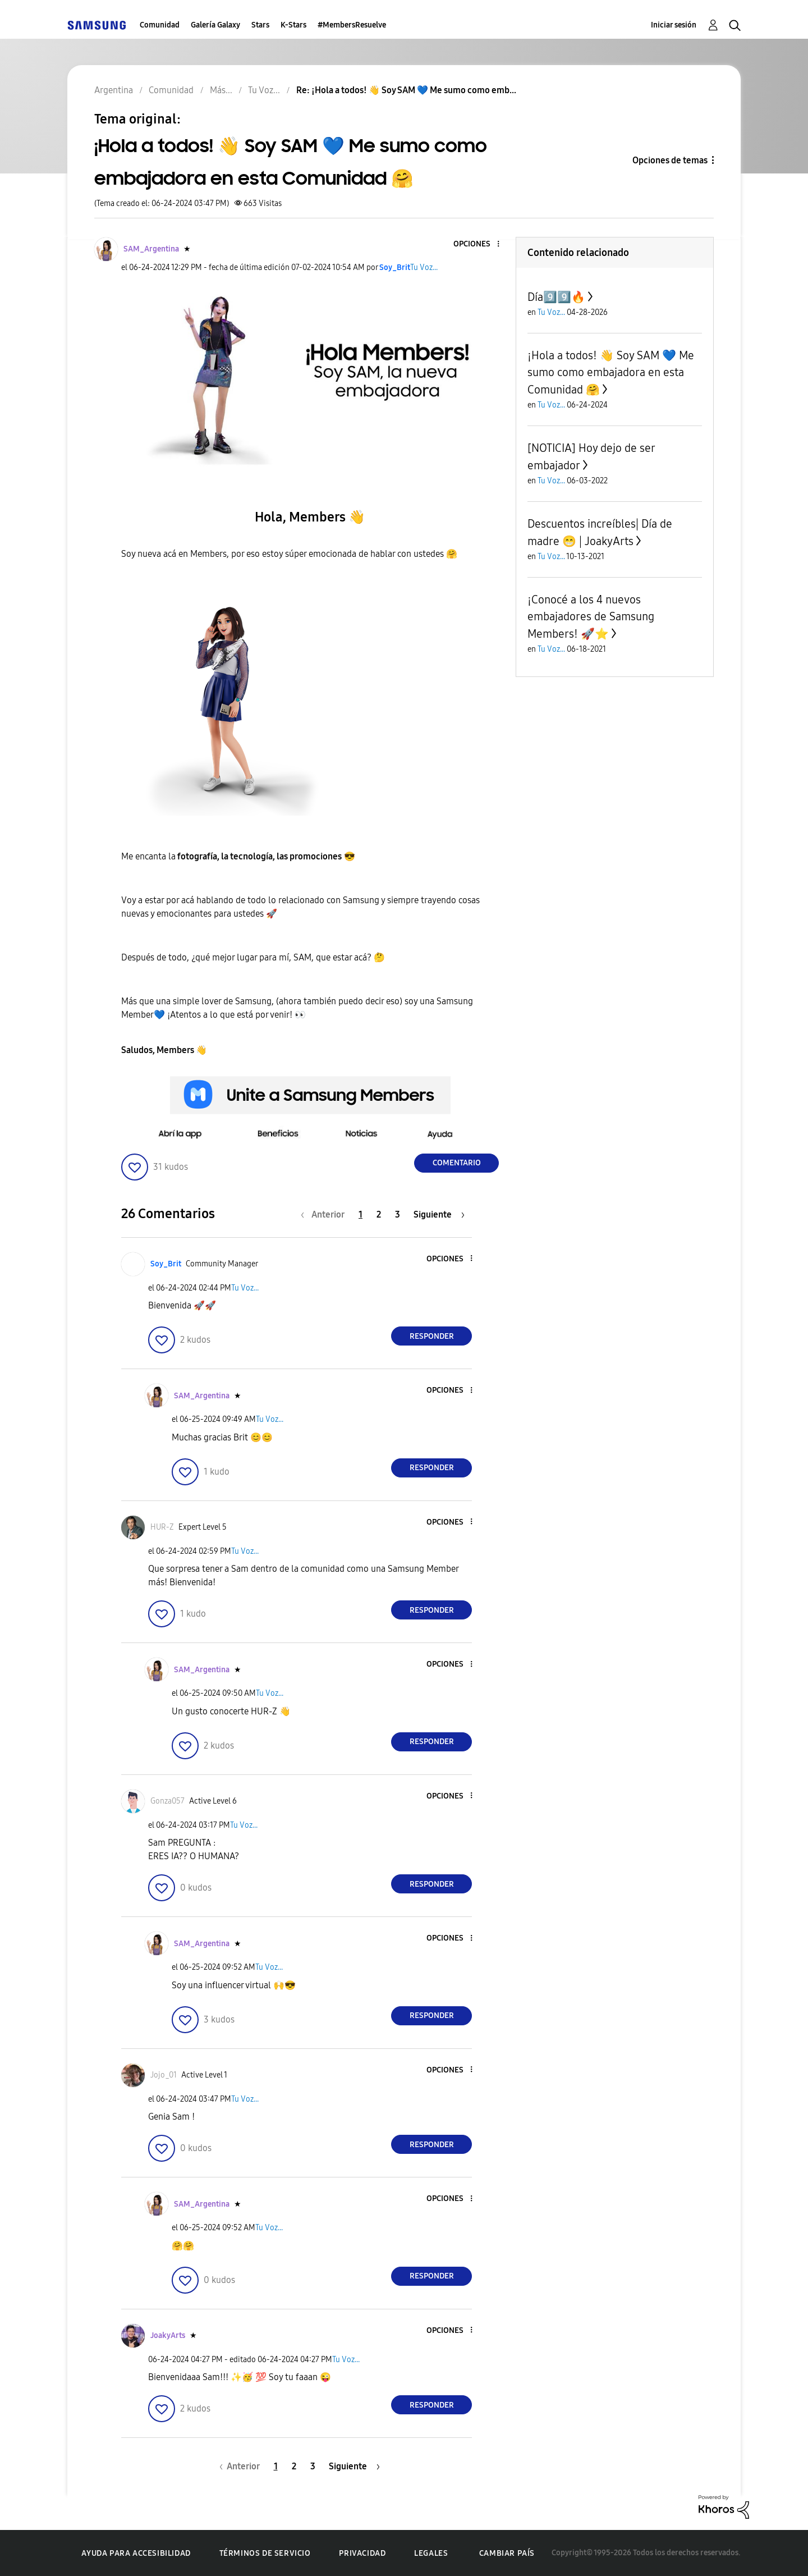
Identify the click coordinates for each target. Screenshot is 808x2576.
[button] (479, 244)
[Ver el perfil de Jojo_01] (163, 2075)
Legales (431, 2553)
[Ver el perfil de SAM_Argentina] (151, 249)
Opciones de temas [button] (670, 160)
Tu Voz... (424, 267)
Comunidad (160, 25)
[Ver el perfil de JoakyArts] (167, 2335)
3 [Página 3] (397, 1214)
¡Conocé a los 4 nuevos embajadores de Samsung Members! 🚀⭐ (590, 616)
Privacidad (362, 2553)
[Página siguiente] (439, 1214)
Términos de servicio (265, 2553)
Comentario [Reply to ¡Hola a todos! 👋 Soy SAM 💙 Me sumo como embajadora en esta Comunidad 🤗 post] (457, 1163)
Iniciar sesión (673, 25)
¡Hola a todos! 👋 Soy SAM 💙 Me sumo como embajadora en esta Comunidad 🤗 (610, 372)
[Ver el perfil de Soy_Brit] (394, 267)
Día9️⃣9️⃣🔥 (556, 297)
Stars (260, 25)
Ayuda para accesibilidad (135, 2553)
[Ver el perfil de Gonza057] (167, 1801)
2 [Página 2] (379, 1214)
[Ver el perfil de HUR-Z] (162, 1527)
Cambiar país (507, 2553)
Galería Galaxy (215, 25)
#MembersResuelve (352, 25)
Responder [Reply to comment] (432, 1336)
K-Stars (293, 25)
